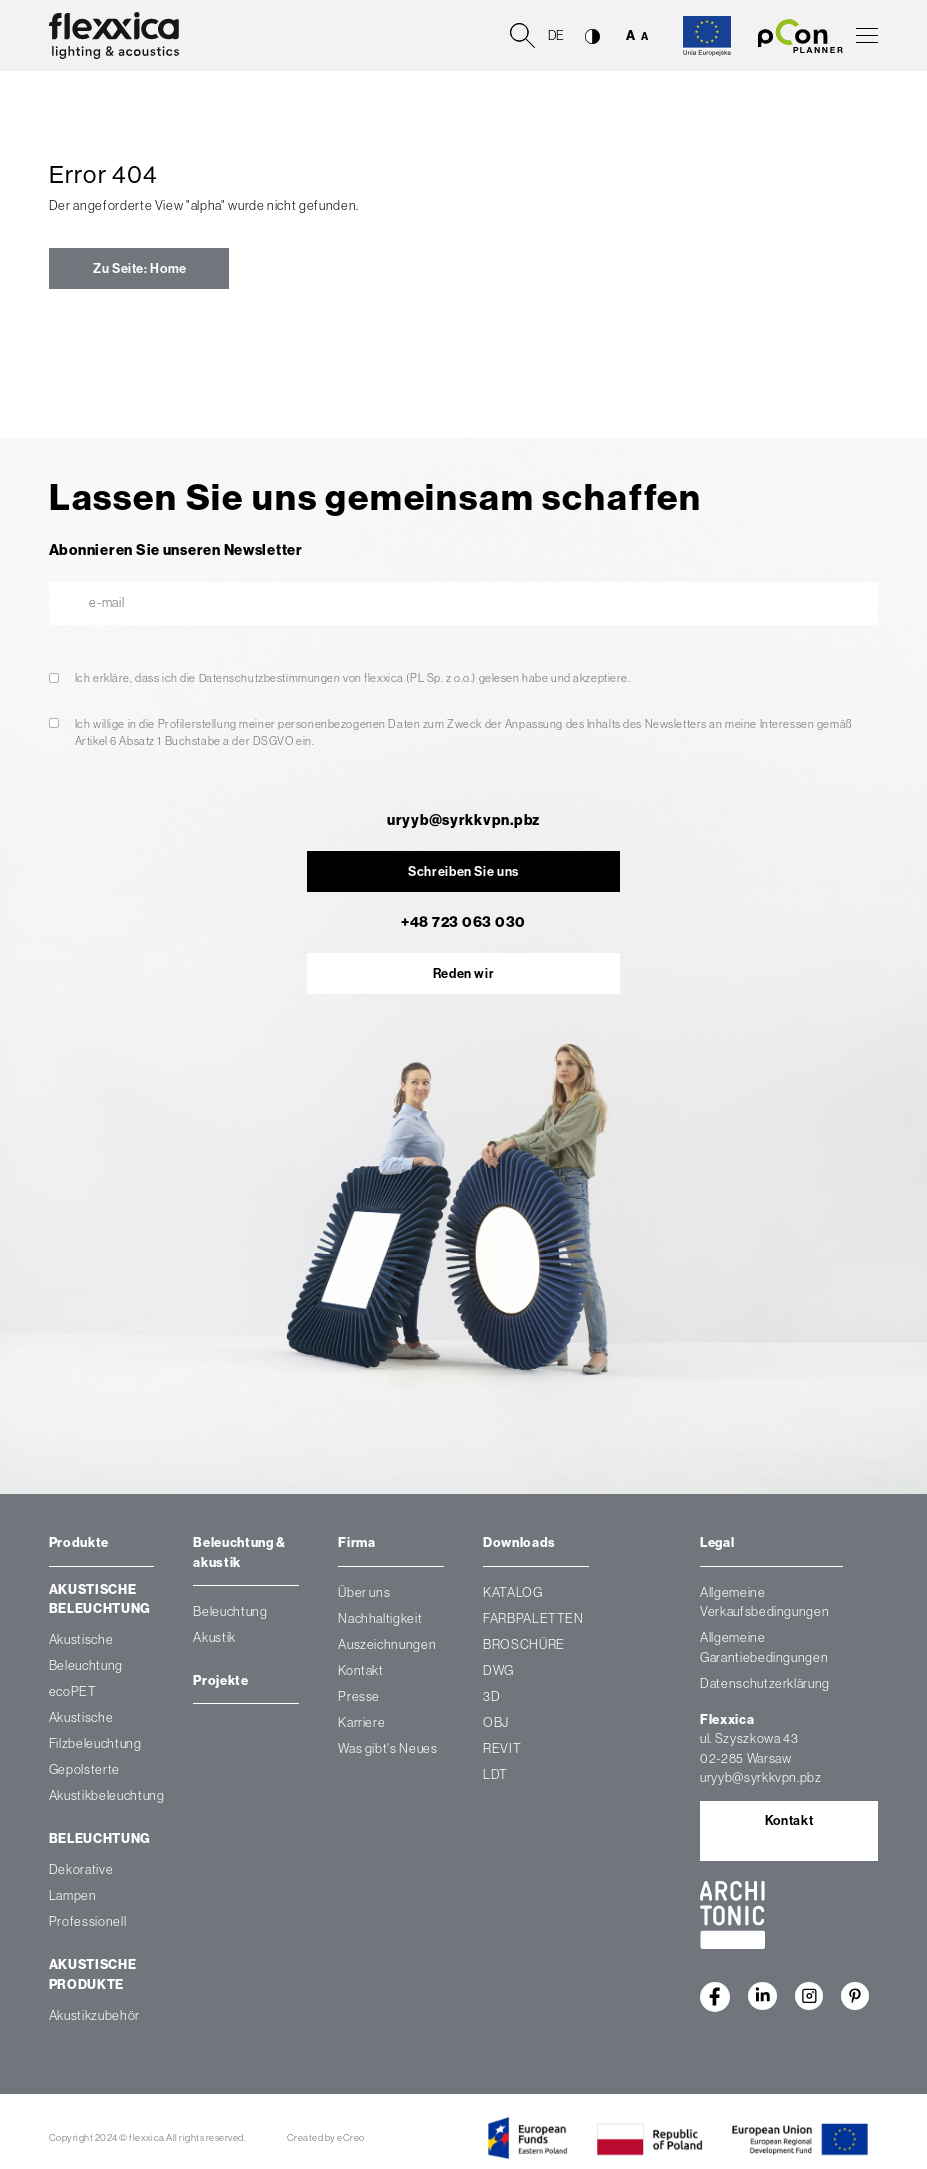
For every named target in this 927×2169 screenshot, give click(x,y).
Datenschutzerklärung (765, 1683)
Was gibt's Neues (387, 1748)
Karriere (361, 1722)
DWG (498, 1670)
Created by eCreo (326, 2137)
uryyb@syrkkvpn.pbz (463, 820)
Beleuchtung (100, 1839)
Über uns (364, 1592)
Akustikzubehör (94, 2016)
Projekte (220, 1680)
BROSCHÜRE (524, 1644)
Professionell (87, 1922)
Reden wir (464, 973)
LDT (495, 1774)
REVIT (502, 1748)
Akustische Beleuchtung (100, 1599)
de (556, 35)
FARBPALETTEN (533, 1618)
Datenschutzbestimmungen (270, 678)
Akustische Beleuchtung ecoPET (86, 1666)
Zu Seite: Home (138, 268)
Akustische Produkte (93, 1975)
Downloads (519, 1542)
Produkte (79, 1542)
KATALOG (513, 1592)
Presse (359, 1696)
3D (491, 1696)
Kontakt (361, 1670)
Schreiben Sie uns (463, 871)
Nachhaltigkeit (380, 1618)
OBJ (496, 1722)
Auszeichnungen (387, 1644)
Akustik (214, 1638)
